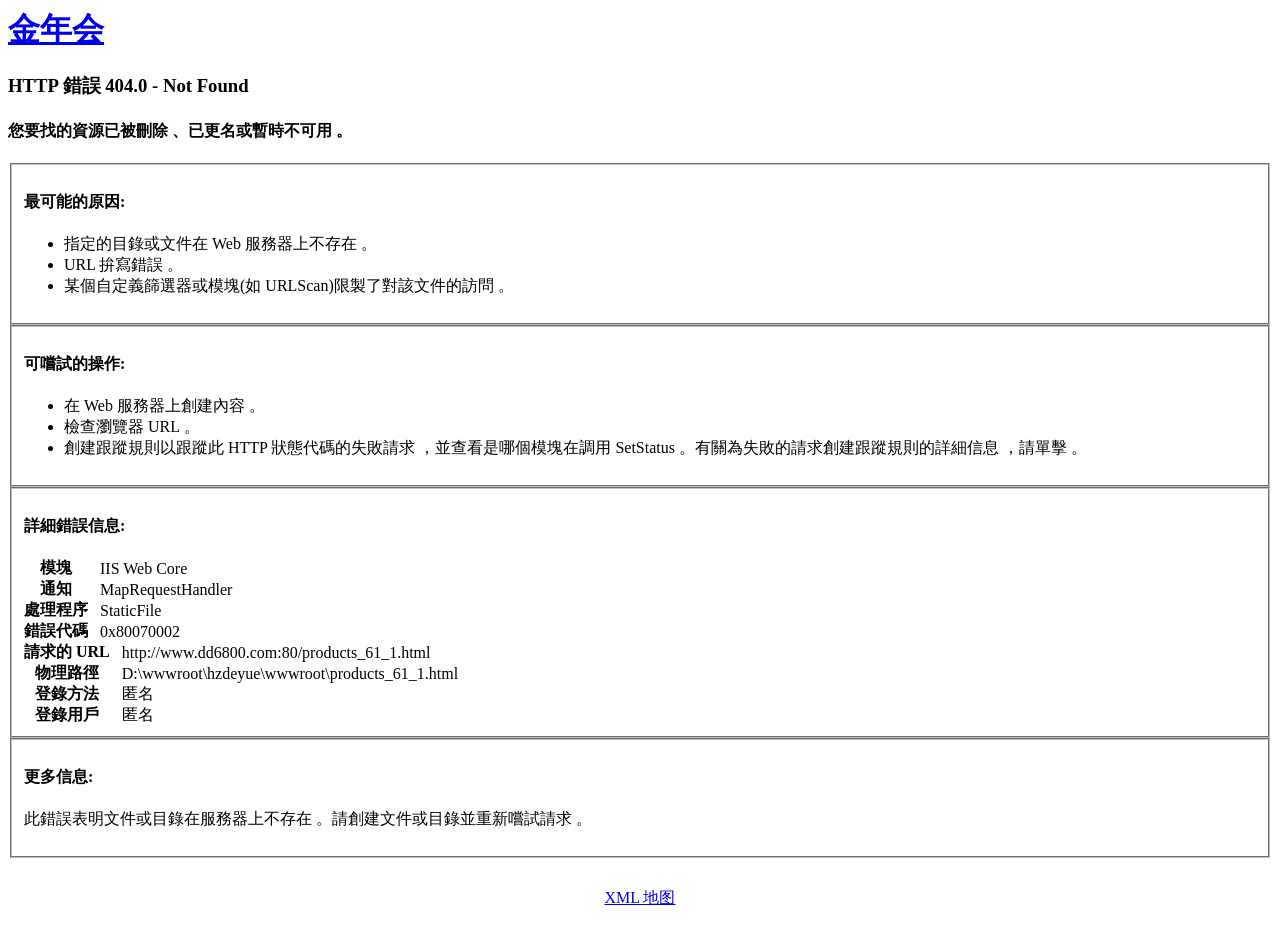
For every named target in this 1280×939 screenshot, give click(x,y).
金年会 (56, 29)
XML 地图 (640, 897)
